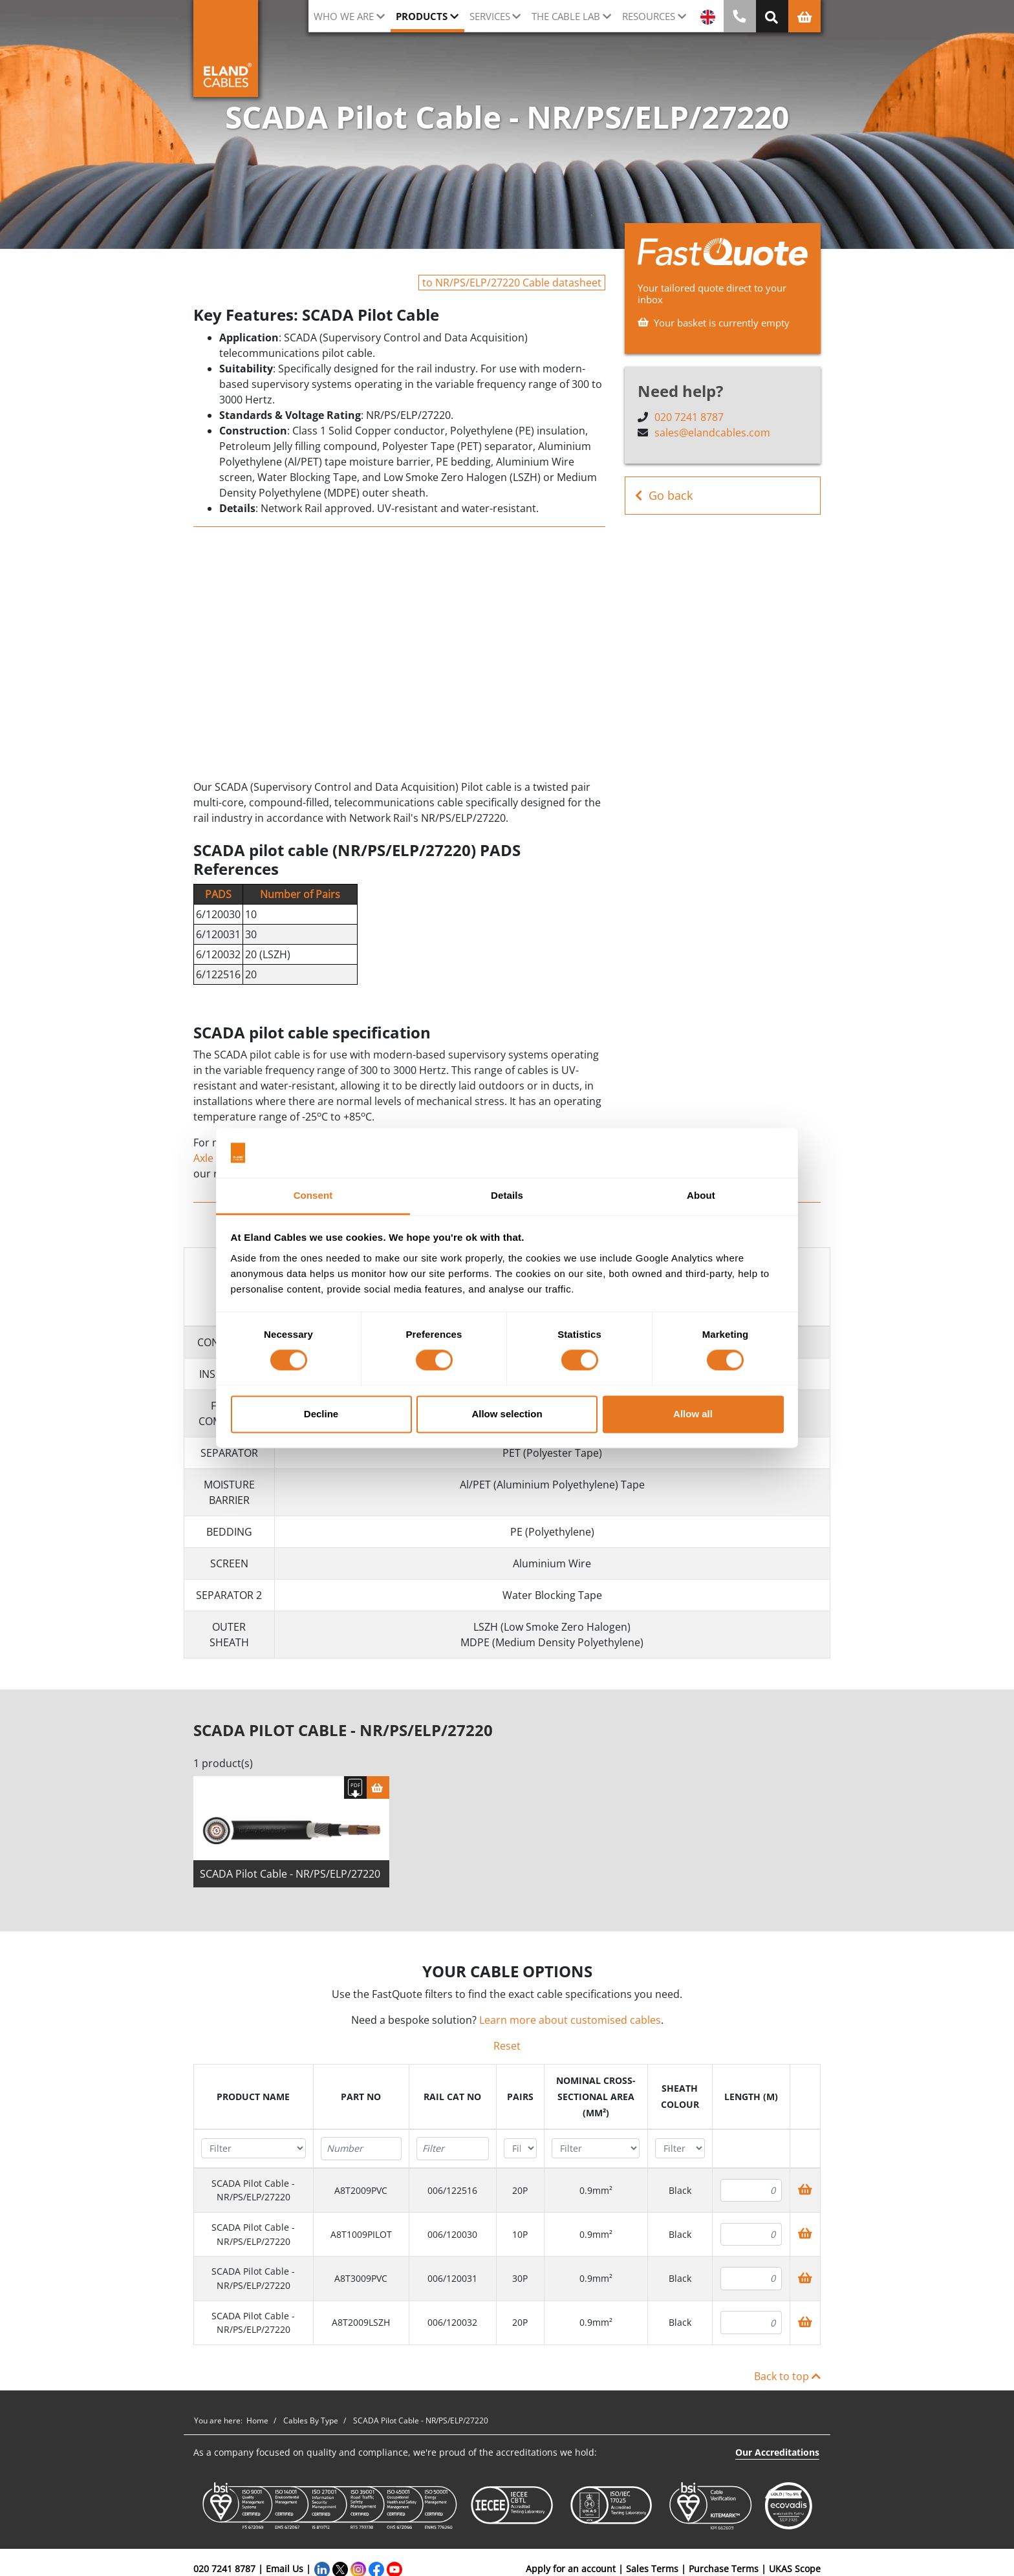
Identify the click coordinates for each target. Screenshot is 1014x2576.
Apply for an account (571, 2568)
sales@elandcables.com (712, 432)
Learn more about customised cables (570, 2020)
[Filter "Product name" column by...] (253, 2148)
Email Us (284, 2568)
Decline (321, 1413)
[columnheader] (254, 2096)
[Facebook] (376, 2568)
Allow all (693, 1413)
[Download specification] (355, 1787)
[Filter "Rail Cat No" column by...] (452, 2148)
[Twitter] (340, 2568)
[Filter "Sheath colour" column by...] (680, 2148)
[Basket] (378, 1787)
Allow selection (506, 1413)
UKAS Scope (795, 2568)
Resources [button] (648, 16)
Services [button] (489, 16)
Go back (664, 495)
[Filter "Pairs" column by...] (520, 2148)
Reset (507, 2046)
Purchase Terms (724, 2568)
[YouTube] (394, 2568)
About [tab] (701, 1195)
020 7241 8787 (689, 417)
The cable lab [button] (566, 16)
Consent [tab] (313, 1195)
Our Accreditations (777, 2452)
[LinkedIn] (322, 2568)
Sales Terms (652, 2568)
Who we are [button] (344, 16)
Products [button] (422, 16)
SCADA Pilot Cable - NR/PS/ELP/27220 (290, 1874)
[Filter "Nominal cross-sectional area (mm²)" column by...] (596, 2148)
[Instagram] (358, 2568)
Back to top (787, 2376)
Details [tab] (507, 1195)
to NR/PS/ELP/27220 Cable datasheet (511, 282)
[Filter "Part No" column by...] (361, 2148)
